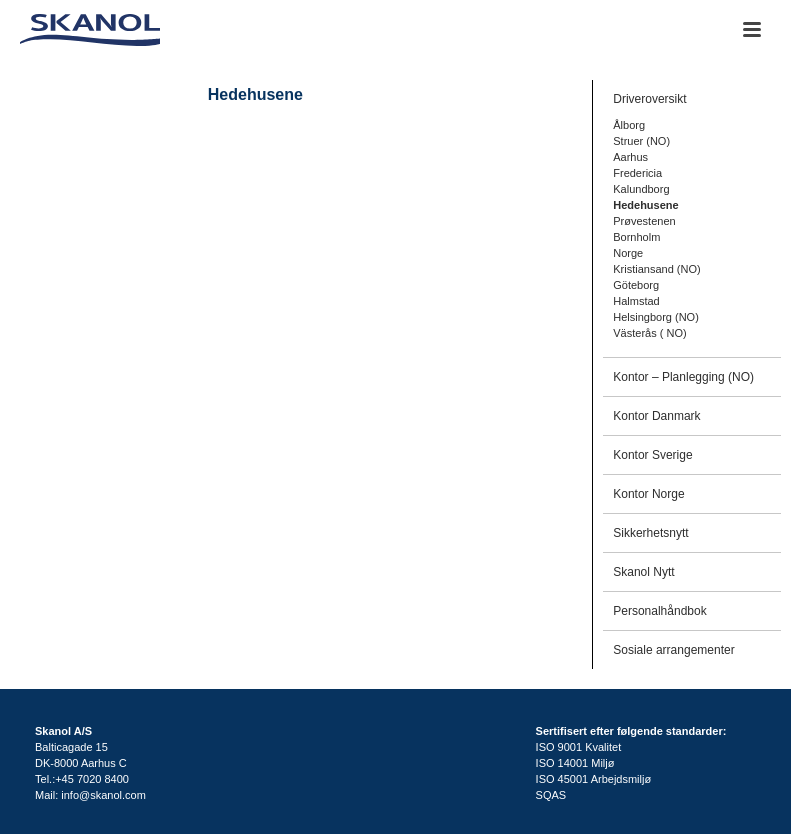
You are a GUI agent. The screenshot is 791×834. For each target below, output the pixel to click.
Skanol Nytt (643, 572)
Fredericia (637, 173)
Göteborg (636, 285)
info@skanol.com (103, 795)
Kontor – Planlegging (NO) (683, 377)
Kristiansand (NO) (656, 269)
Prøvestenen (644, 221)
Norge (628, 253)
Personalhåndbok (659, 611)
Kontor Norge (648, 494)
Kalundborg (641, 189)
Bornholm (636, 237)
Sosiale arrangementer (673, 650)
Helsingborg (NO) (656, 317)
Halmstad (636, 301)
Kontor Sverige (652, 455)
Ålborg (629, 125)
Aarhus (630, 157)
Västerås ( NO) (649, 333)
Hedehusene (645, 205)
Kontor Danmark (656, 416)
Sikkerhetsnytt (650, 533)
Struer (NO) (641, 141)
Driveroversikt (649, 99)
